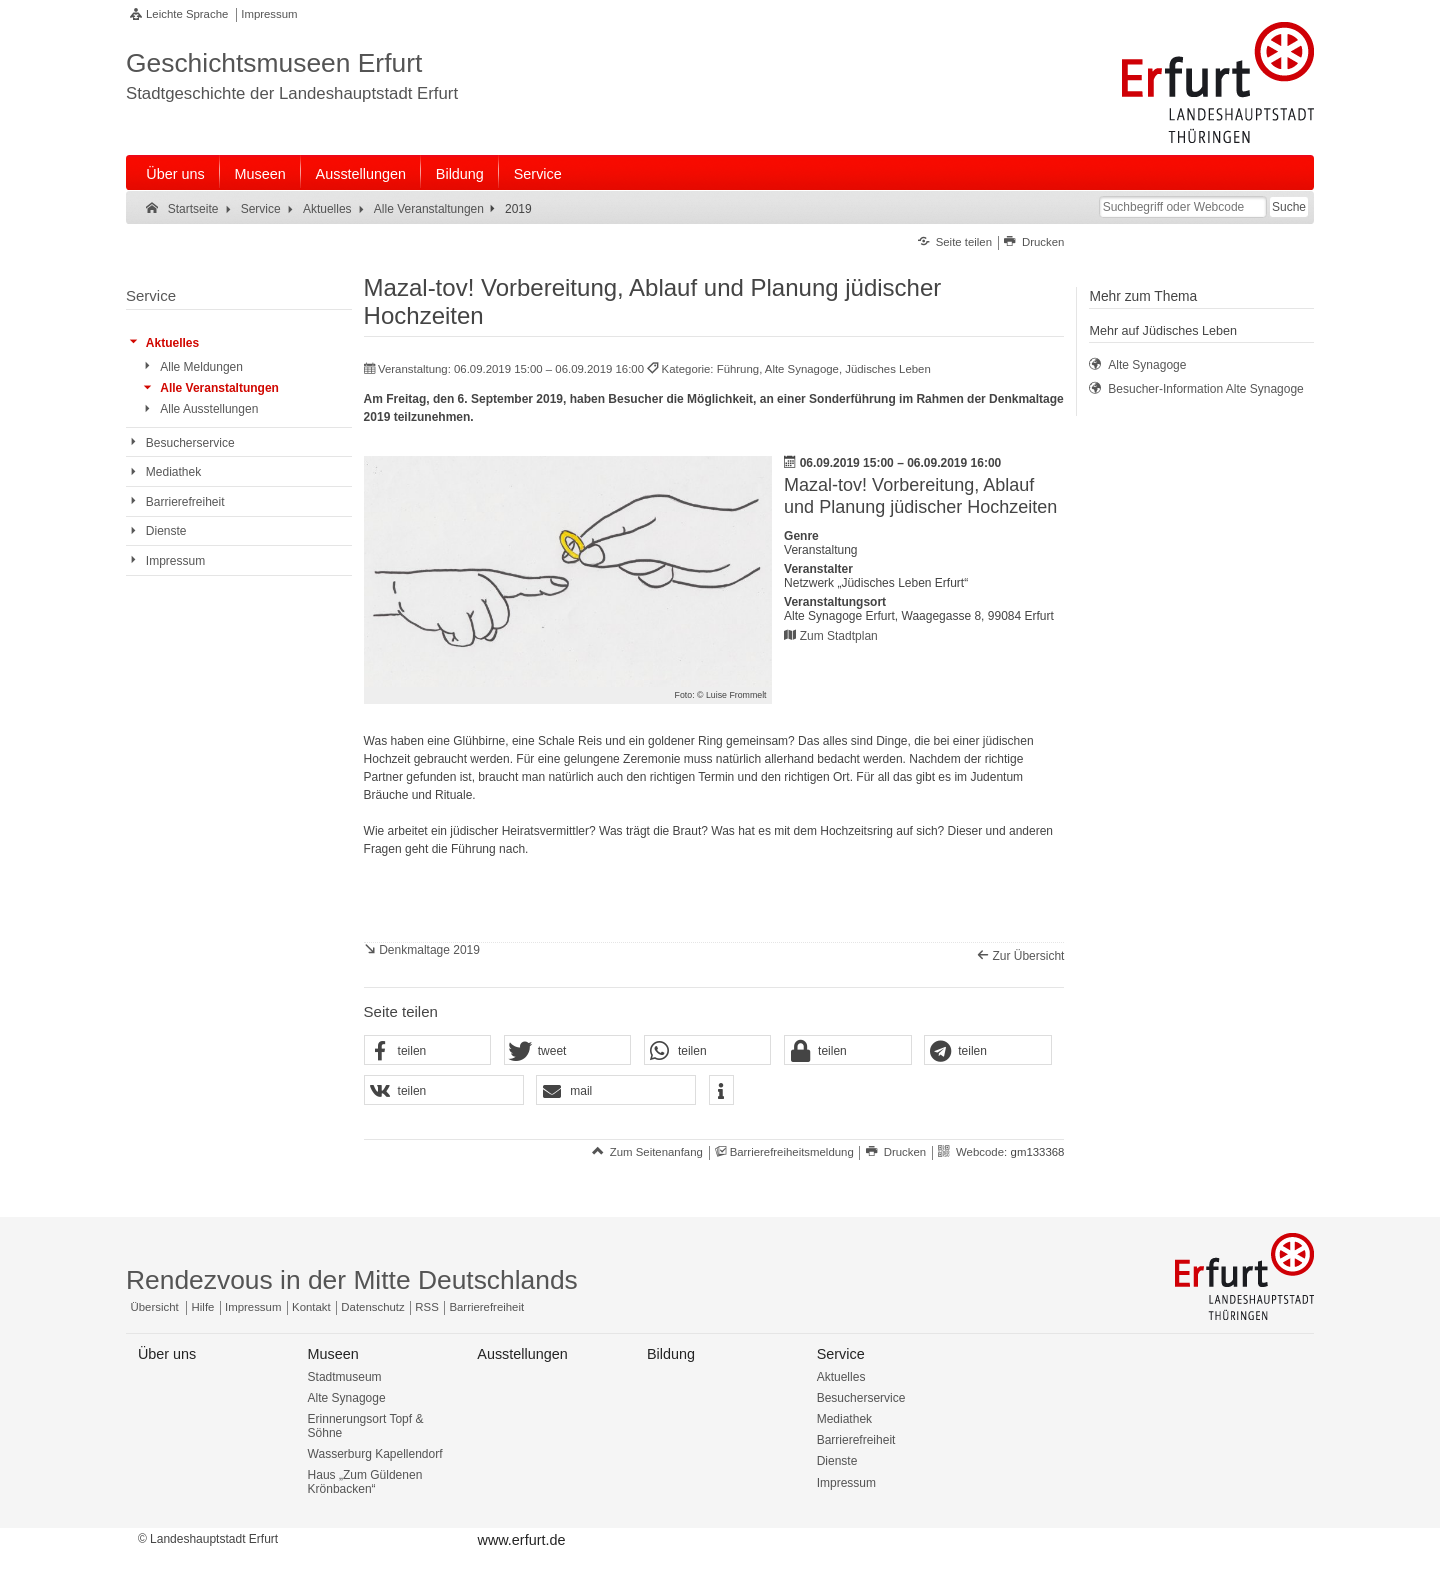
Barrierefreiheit (856, 1440)
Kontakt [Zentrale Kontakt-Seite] (311, 1307)
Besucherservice (861, 1398)
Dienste (837, 1461)
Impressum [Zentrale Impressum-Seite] (253, 1307)
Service (538, 174)
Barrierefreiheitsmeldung (792, 1152)
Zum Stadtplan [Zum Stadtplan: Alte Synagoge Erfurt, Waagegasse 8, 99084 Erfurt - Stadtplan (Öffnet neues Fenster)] (839, 636)
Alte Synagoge (347, 1398)
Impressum (269, 14)
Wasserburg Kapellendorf (375, 1454)
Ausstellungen (361, 174)
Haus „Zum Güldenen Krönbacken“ (365, 1482)
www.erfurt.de (521, 1540)
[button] (428, 1051)
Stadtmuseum (345, 1377)
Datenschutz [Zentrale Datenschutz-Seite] (372, 1307)
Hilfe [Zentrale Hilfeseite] (203, 1307)
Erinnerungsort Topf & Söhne (366, 1426)
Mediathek (844, 1419)
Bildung (460, 174)
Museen (260, 174)
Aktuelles (841, 1377)
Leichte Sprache (187, 14)
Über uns (175, 174)
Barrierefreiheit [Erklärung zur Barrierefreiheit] (486, 1307)
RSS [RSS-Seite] (426, 1307)
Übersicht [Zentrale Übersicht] (155, 1307)
